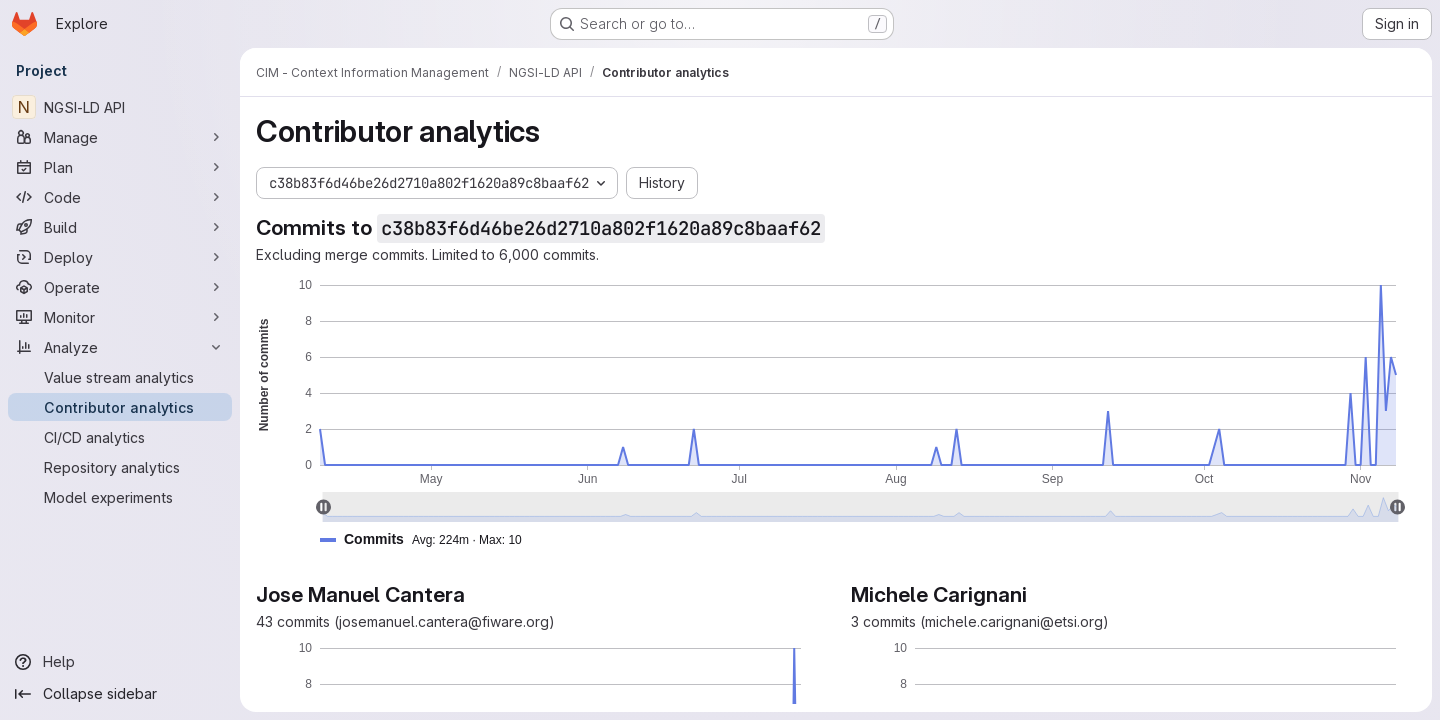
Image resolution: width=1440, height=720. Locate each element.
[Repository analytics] (120, 467)
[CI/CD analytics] (120, 437)
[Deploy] (120, 257)
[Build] (120, 227)
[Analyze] (120, 347)
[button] (429, 539)
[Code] (120, 197)
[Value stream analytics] (120, 377)
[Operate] (120, 287)
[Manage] (120, 137)
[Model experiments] (120, 497)
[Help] (120, 662)
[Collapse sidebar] (120, 694)
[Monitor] (120, 317)
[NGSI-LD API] (120, 107)
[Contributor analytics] (120, 407)
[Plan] (120, 167)
